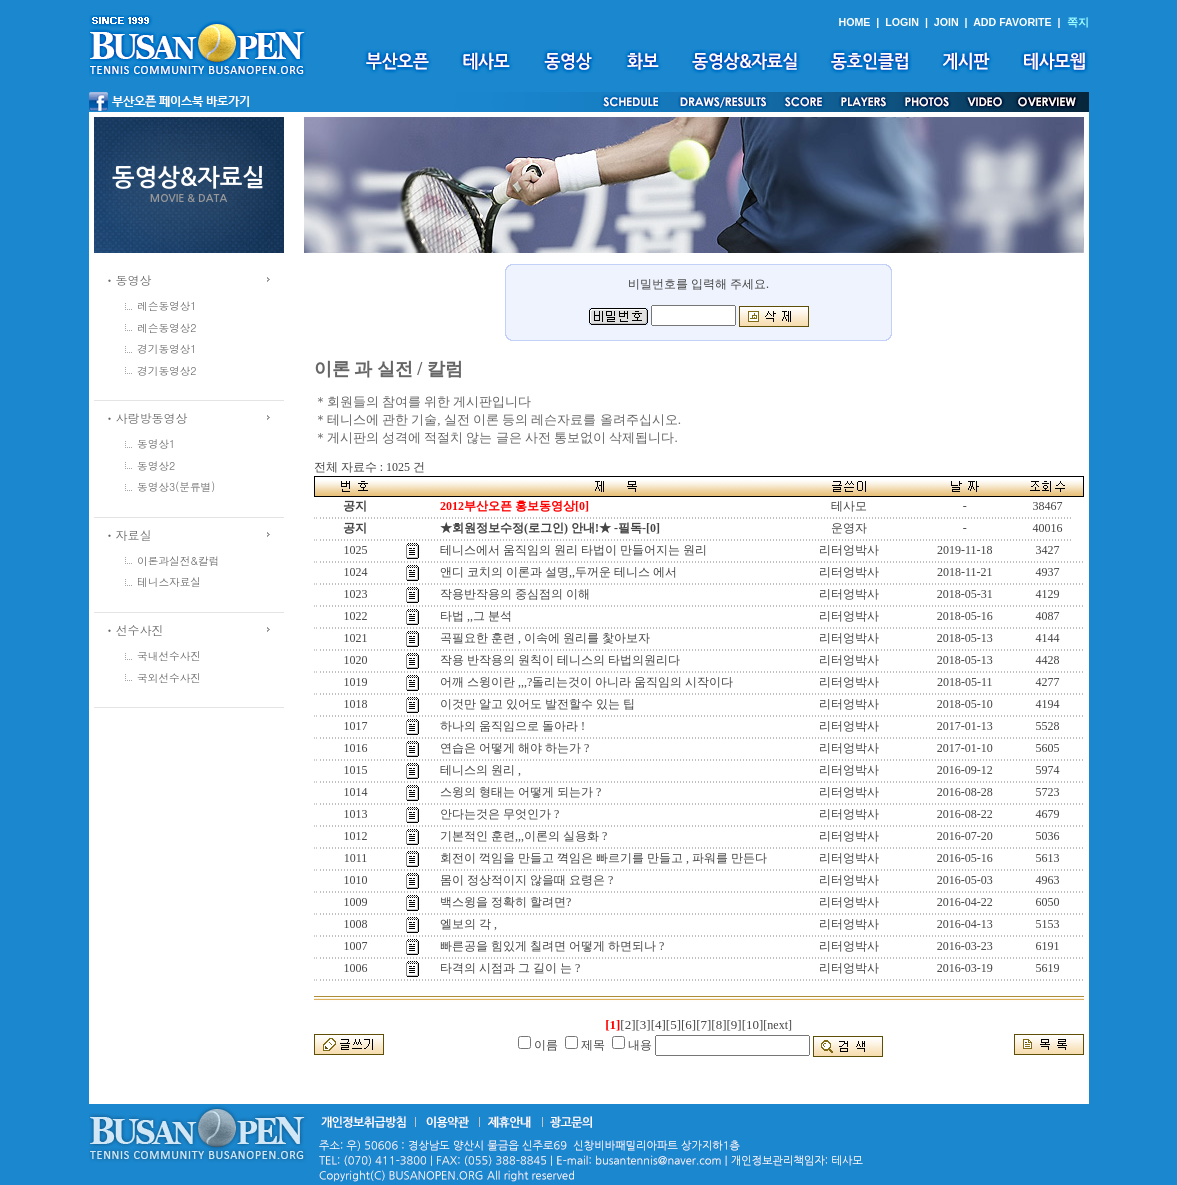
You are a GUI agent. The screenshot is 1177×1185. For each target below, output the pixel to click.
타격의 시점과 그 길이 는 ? (510, 968)
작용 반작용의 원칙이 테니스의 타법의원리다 (560, 660)
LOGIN (902, 22)
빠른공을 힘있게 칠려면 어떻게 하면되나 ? (552, 946)
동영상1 (156, 443)
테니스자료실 (169, 581)
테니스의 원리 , (480, 770)
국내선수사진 (169, 655)
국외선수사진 (169, 677)
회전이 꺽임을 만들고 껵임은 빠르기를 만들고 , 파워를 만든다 (603, 858)
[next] (777, 1025)
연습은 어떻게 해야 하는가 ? (514, 748)
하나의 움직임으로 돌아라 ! (512, 726)
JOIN (946, 22)
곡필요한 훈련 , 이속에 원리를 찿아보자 (545, 638)
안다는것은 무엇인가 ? (499, 814)
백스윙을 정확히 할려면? (505, 902)
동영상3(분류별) (176, 486)
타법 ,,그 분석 (476, 616)
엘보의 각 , (468, 924)
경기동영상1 (167, 348)
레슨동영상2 (167, 327)
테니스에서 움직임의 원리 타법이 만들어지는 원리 (573, 550)
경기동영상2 (167, 370)
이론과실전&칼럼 (178, 560)
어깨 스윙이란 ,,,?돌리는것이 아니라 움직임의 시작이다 (586, 682)
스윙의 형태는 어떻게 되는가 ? (520, 792)
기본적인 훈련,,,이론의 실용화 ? (523, 836)
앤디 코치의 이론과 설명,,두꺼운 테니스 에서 (558, 572)
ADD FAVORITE (1012, 22)
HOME (854, 22)
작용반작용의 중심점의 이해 (515, 594)
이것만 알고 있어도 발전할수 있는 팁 (537, 704)
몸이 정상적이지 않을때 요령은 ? (526, 880)
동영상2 (156, 465)
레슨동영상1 (167, 305)
